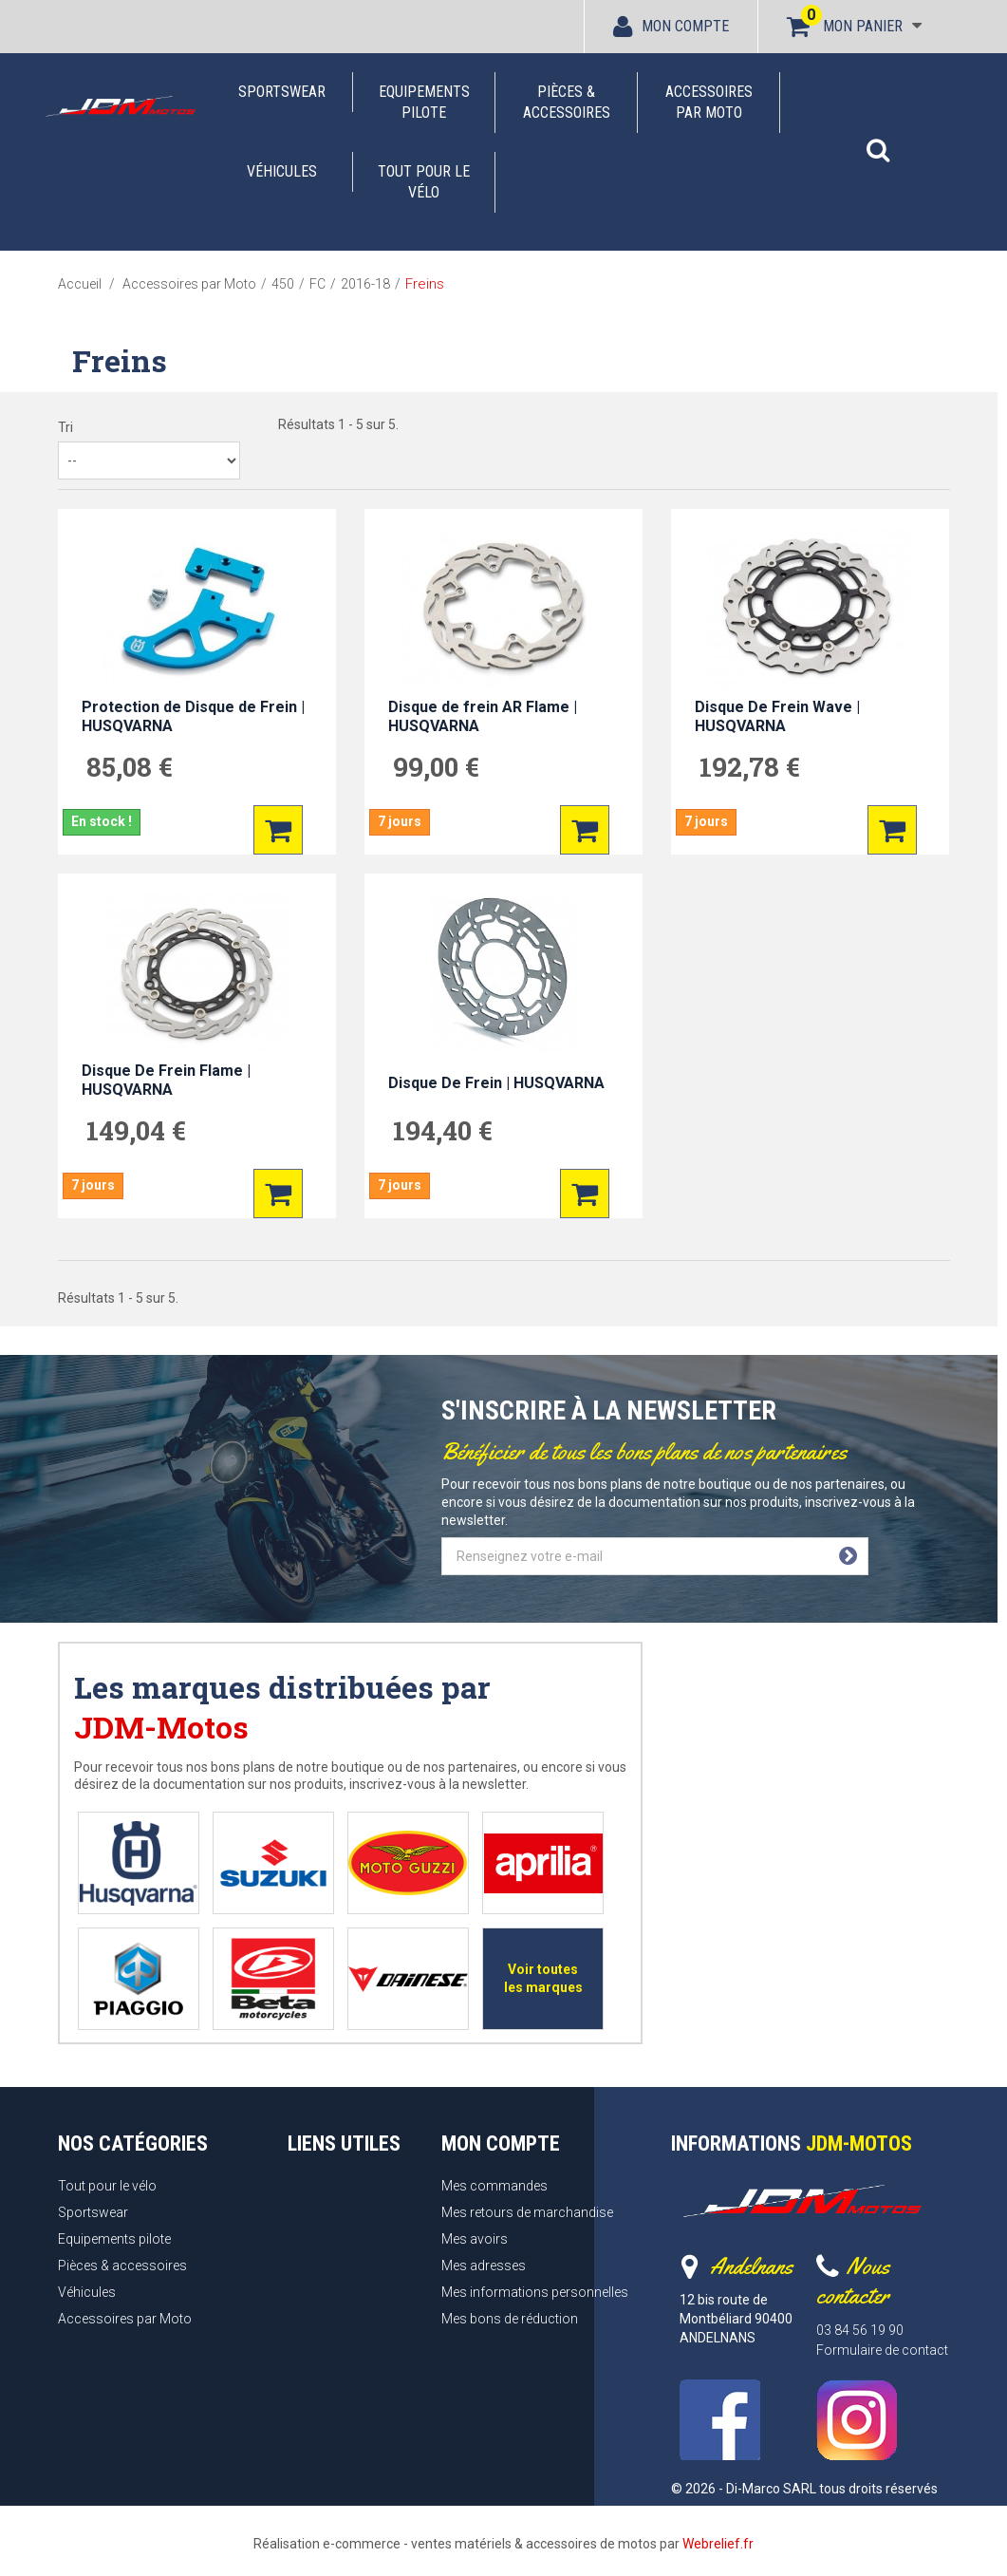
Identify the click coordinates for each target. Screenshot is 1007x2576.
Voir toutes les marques (543, 1978)
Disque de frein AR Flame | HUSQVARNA (482, 716)
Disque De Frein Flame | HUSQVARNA (166, 1080)
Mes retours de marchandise (527, 2212)
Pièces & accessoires (566, 102)
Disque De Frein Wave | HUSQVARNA (777, 716)
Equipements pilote (424, 102)
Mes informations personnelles (534, 2292)
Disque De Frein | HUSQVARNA (496, 1083)
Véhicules (282, 171)
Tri (65, 427)
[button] (878, 141)
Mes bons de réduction (509, 2318)
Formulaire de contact (882, 2350)
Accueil (80, 283)
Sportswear (282, 92)
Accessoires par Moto (709, 102)
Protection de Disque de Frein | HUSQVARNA (193, 716)
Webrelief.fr (718, 2543)
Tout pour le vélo (424, 181)
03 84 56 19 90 (860, 2330)
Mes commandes (494, 2185)
